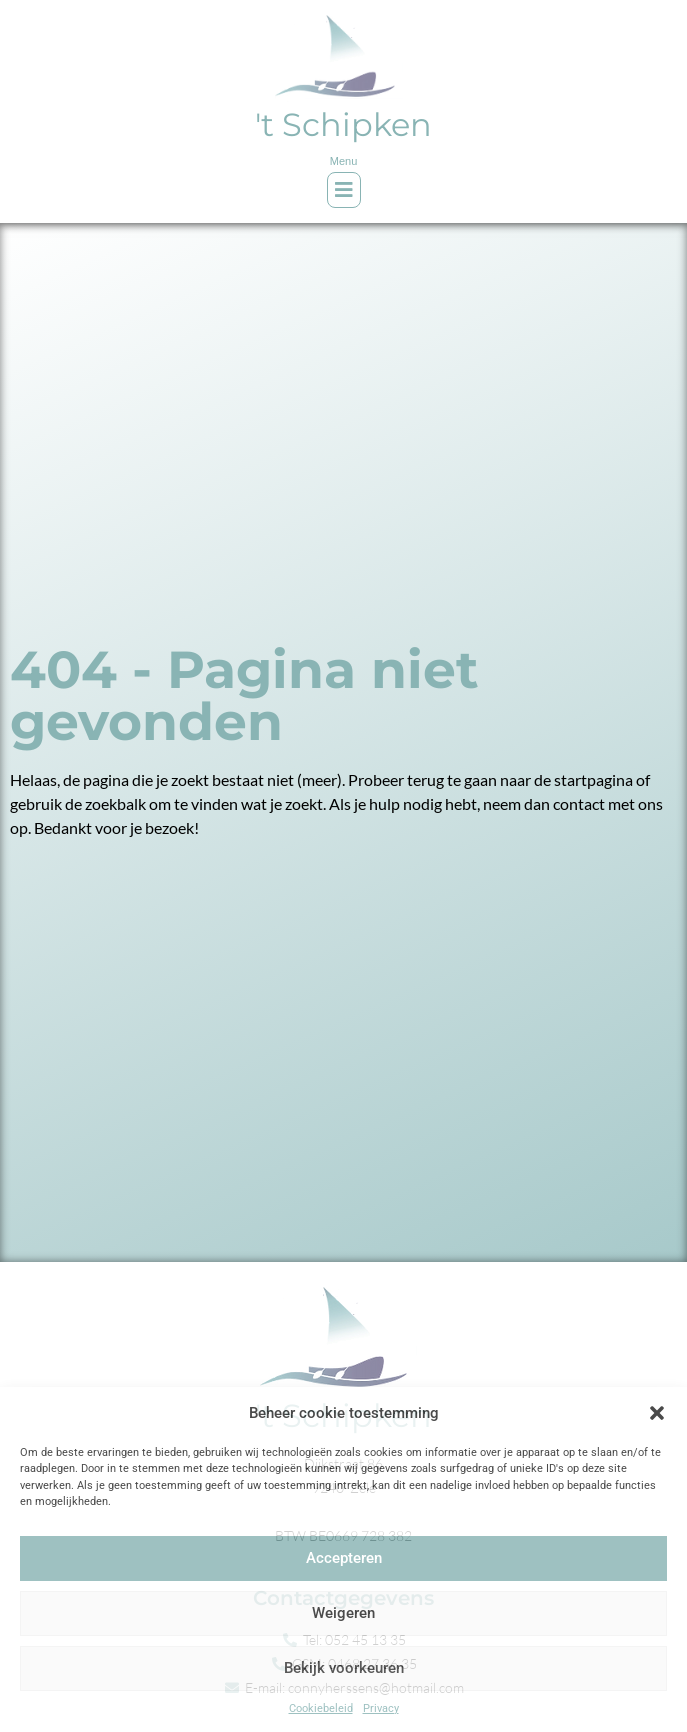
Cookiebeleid (321, 1708)
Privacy (381, 1708)
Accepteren (344, 1558)
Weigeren (343, 1613)
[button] (657, 1413)
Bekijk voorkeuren (344, 1668)
